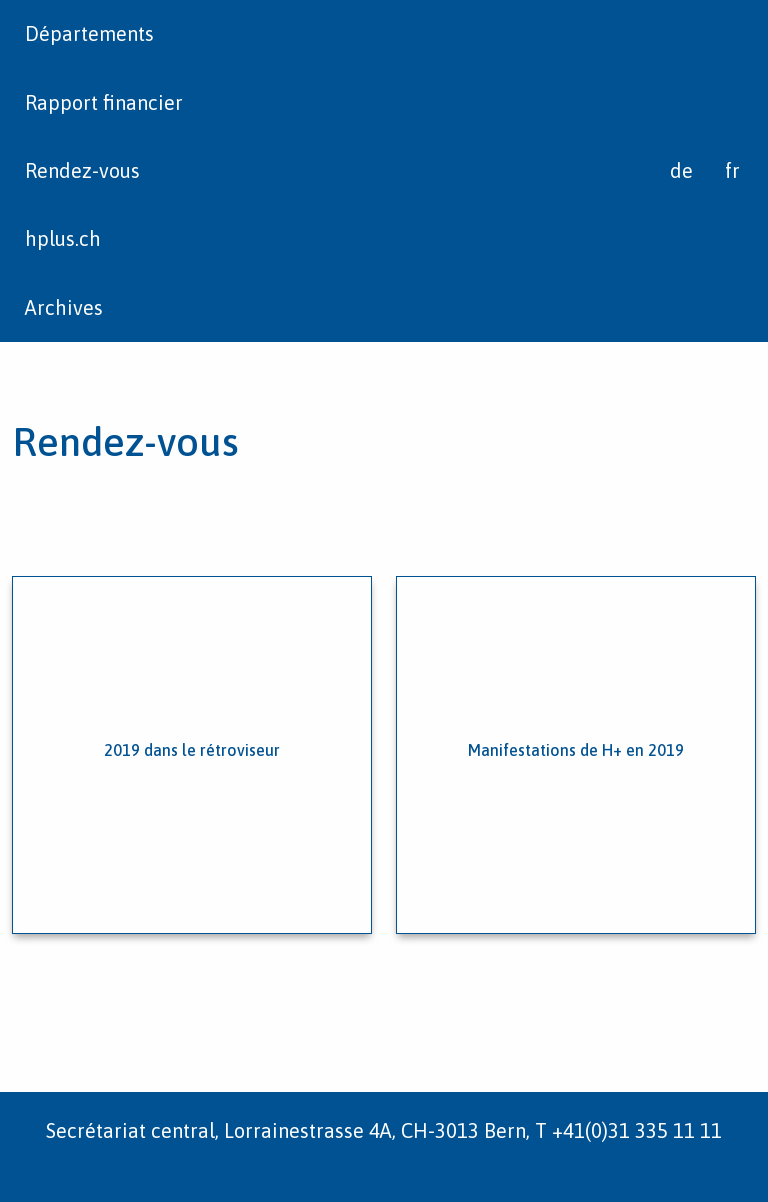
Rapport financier (104, 102)
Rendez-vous (82, 170)
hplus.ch (63, 238)
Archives (64, 307)
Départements (89, 33)
